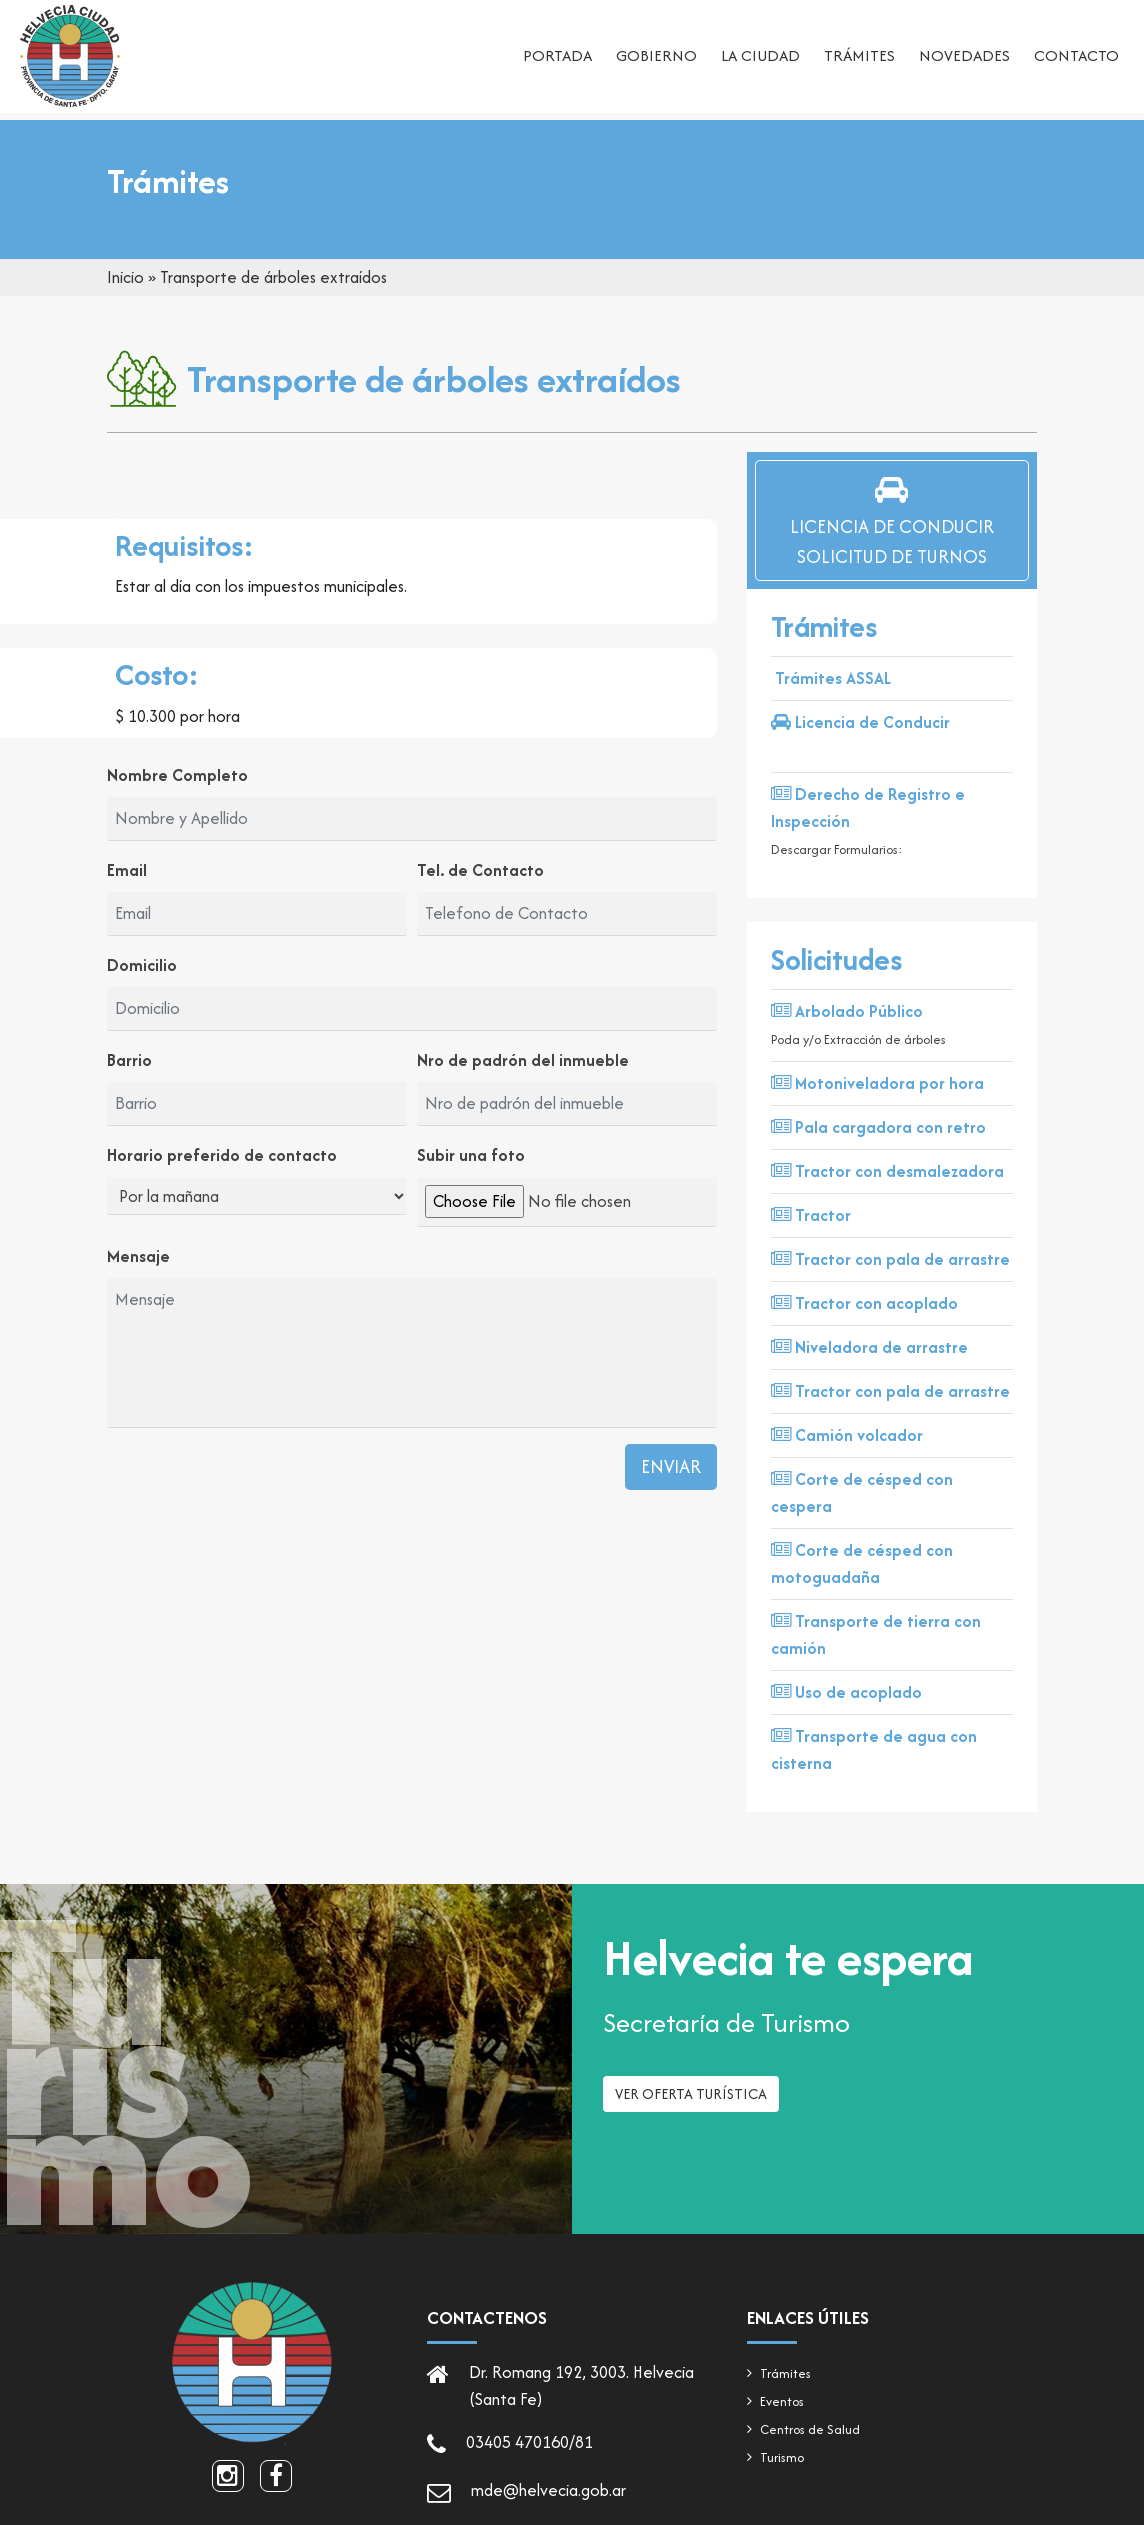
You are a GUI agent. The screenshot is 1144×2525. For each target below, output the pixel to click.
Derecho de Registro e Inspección (868, 807)
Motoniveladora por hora (877, 1083)
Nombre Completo (177, 775)
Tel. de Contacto (480, 870)
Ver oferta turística (691, 2101)
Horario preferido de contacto (222, 1155)
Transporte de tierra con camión (876, 1634)
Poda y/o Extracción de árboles (858, 1039)
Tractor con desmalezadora (887, 1171)
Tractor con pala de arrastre (890, 1259)
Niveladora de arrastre (869, 1347)
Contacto (1076, 55)
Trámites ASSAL (833, 678)
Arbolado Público (847, 1011)
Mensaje (138, 1256)
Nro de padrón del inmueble (523, 1060)
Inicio (125, 277)
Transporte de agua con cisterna (874, 1749)
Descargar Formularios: (837, 849)
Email (127, 870)
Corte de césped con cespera (862, 1492)
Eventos (782, 2401)
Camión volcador (847, 1435)
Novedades (964, 55)
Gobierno (656, 55)
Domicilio (142, 965)
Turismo (782, 2457)
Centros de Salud (810, 2429)
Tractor (811, 1215)
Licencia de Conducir (860, 722)
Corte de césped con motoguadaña (862, 1563)
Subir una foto (471, 1155)
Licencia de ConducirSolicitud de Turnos (892, 520)
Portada (557, 55)
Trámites (859, 55)
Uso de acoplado (846, 1692)
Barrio (129, 1060)
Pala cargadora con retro (878, 1127)
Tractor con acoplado (864, 1303)
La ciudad (760, 55)
